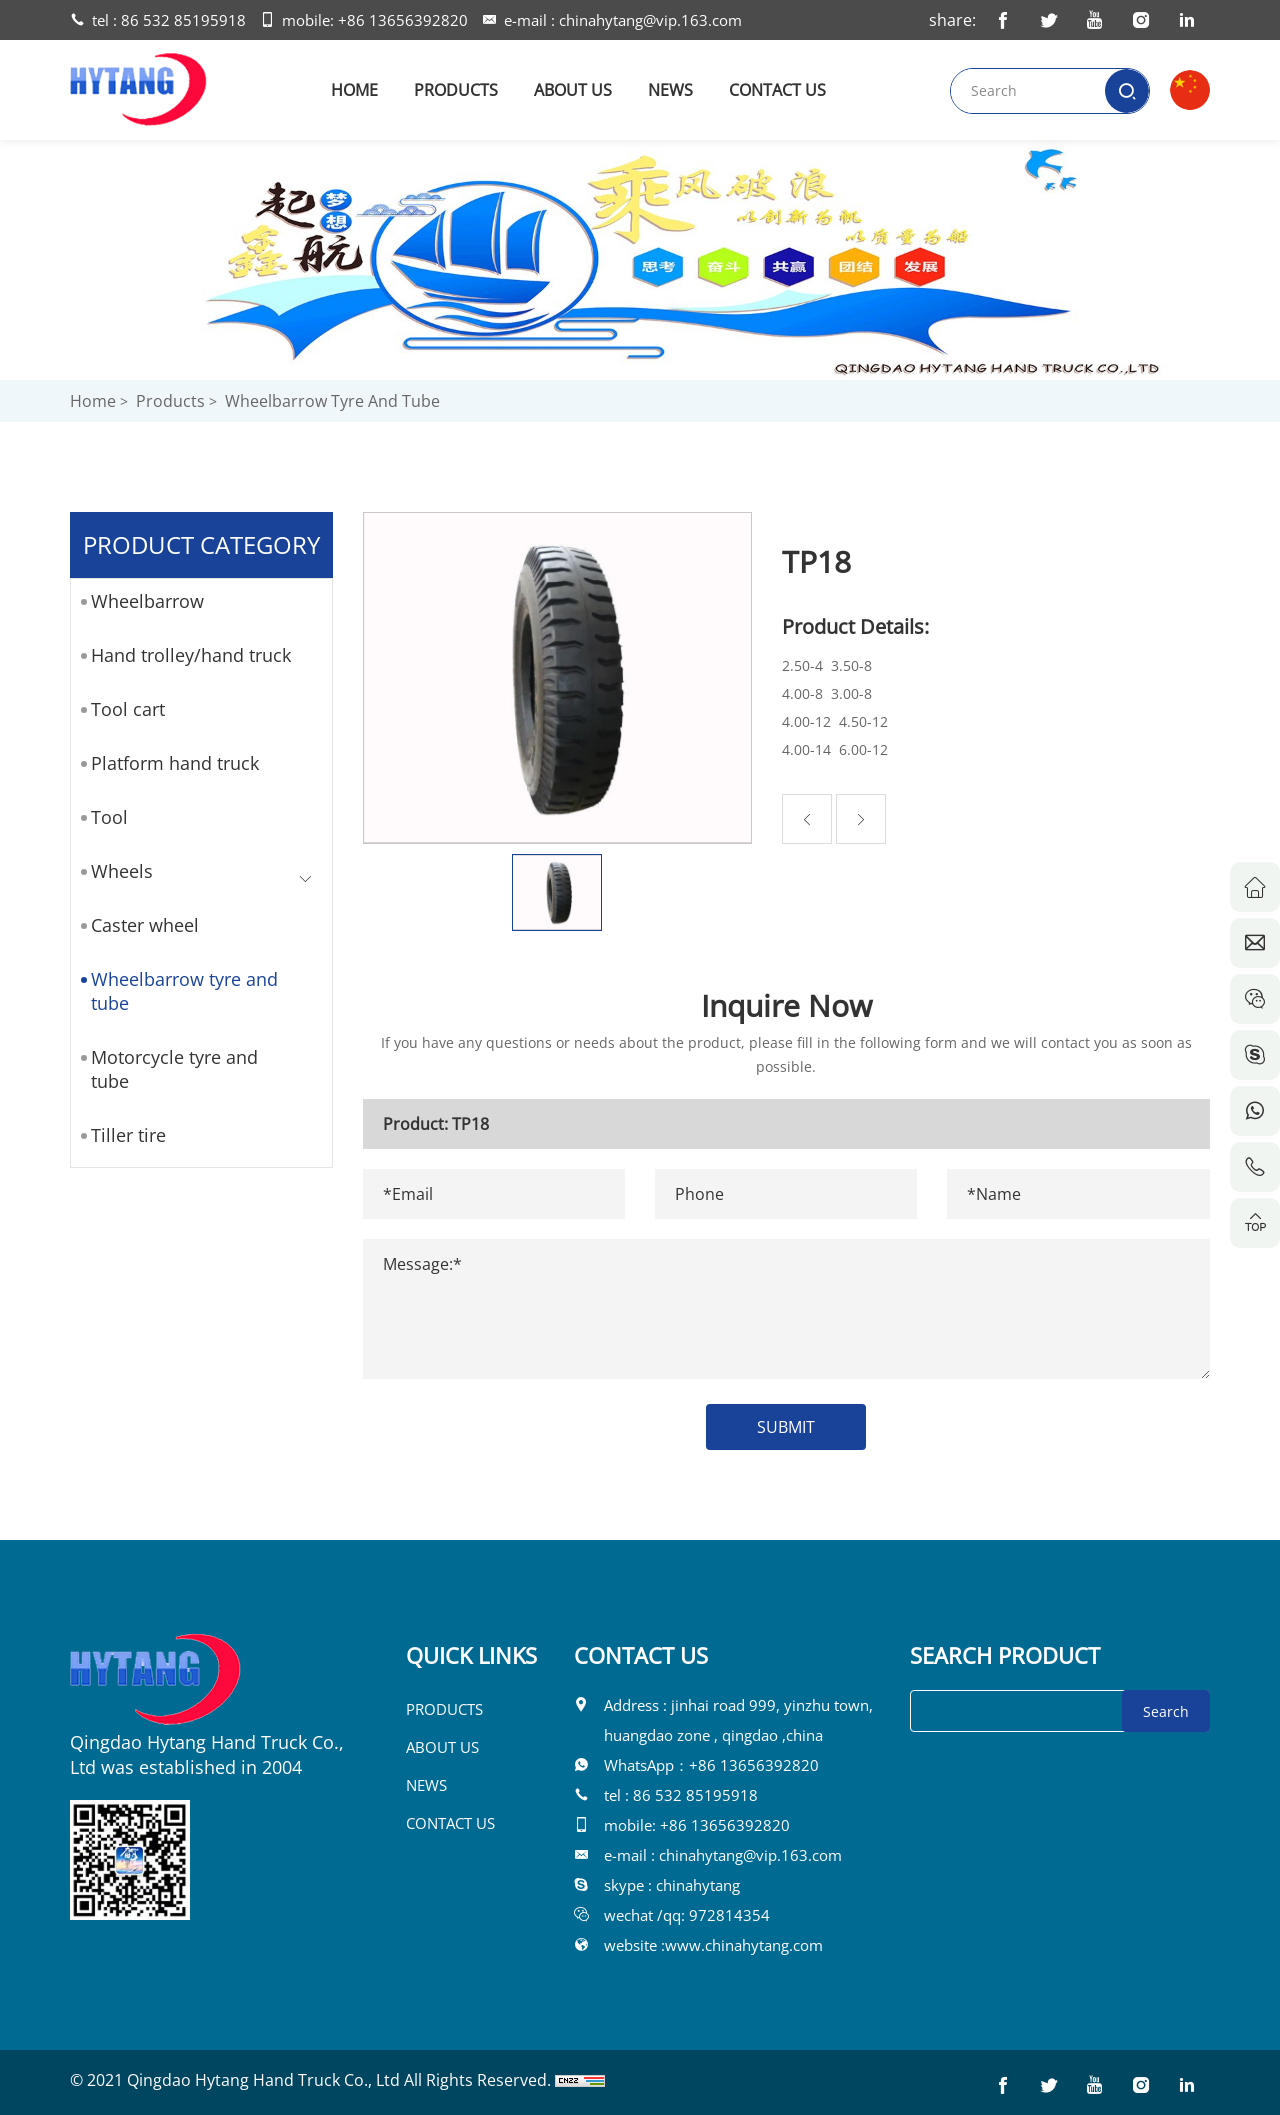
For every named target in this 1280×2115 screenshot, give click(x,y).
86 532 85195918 (183, 20)
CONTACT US (777, 90)
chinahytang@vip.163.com (650, 20)
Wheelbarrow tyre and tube (332, 401)
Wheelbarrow (139, 601)
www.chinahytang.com (744, 1945)
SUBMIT (812, 1427)
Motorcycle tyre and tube (166, 1069)
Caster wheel (137, 925)
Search (1166, 1711)
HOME (354, 90)
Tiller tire (120, 1135)
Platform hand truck (167, 763)
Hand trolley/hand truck (183, 655)
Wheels (114, 871)
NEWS (670, 90)
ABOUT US (573, 90)
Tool (101, 817)
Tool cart (120, 709)
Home (93, 401)
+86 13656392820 (403, 20)
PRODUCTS (456, 90)
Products (170, 401)
